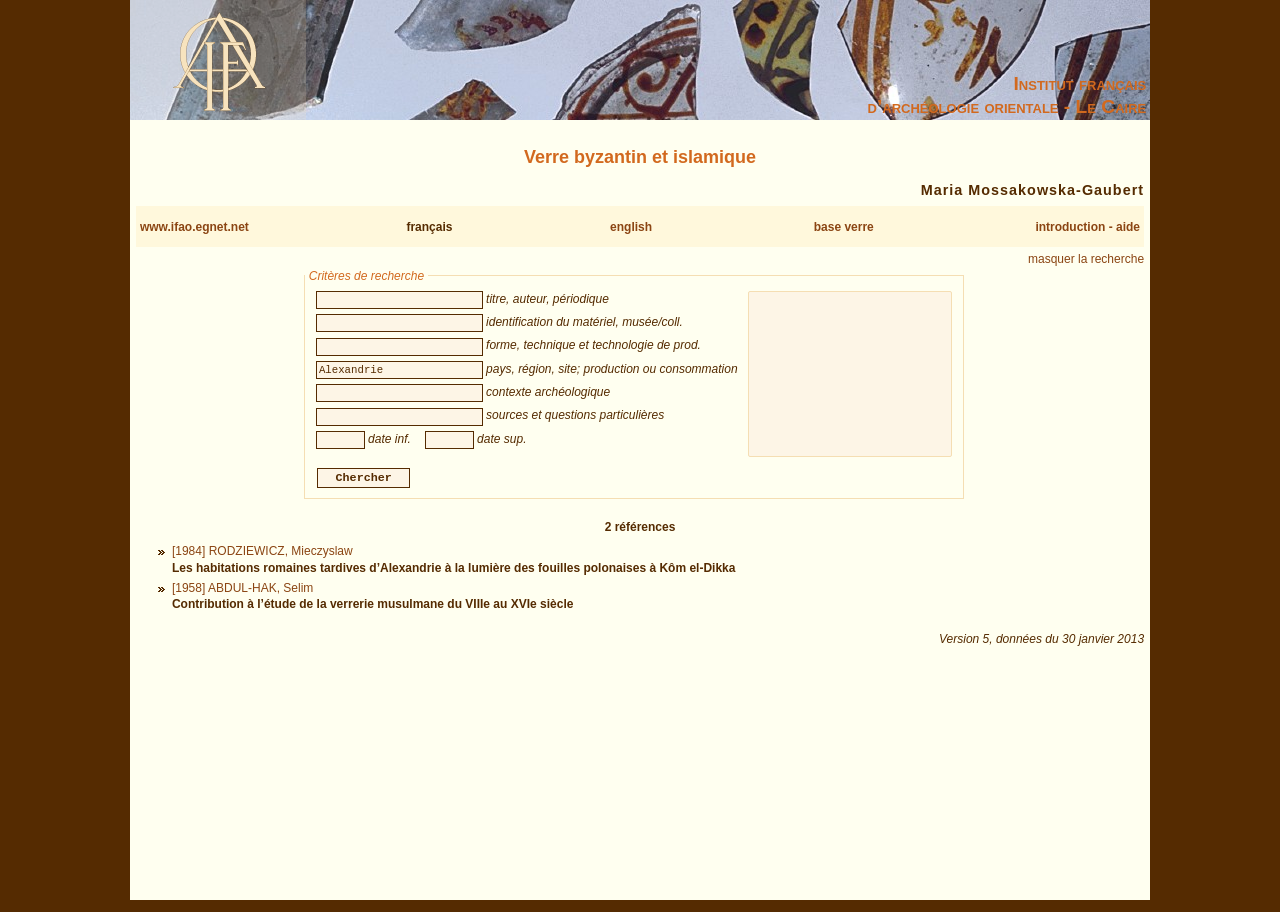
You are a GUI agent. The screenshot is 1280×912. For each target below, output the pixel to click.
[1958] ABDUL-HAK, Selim (242, 590)
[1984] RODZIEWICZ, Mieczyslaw (262, 554)
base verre (844, 227)
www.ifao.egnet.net (194, 227)
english (631, 227)
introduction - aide (1087, 227)
